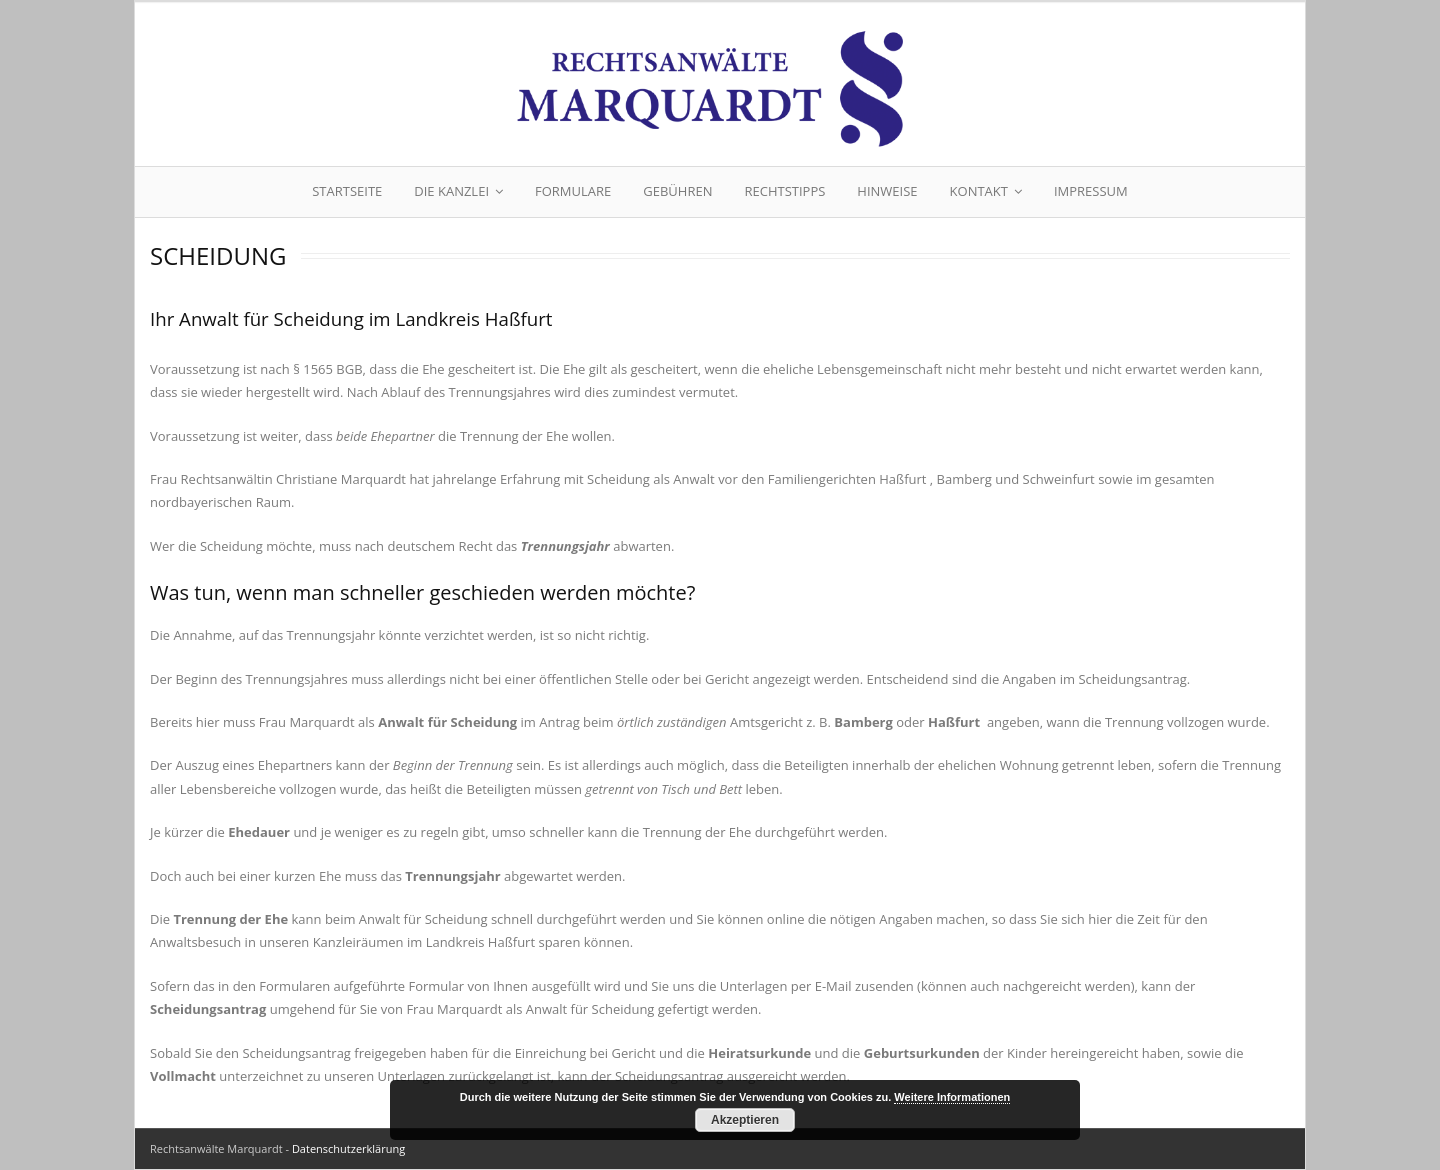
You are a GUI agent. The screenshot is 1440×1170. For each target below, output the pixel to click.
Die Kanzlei (451, 191)
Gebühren (677, 191)
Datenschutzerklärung (348, 1148)
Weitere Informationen (952, 1097)
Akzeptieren (745, 1120)
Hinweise (887, 191)
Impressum (1091, 191)
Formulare (573, 191)
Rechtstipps (784, 191)
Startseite (347, 191)
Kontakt (979, 191)
